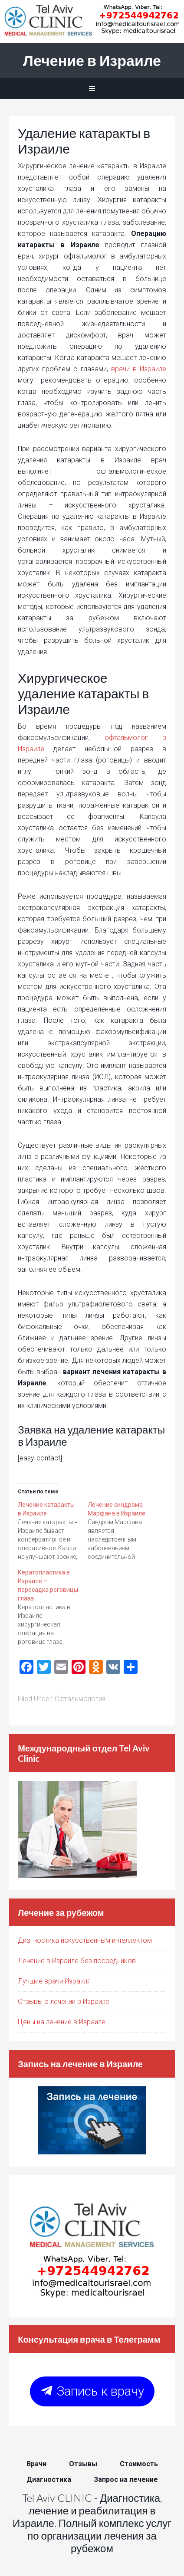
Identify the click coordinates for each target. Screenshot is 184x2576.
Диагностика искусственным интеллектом (85, 1940)
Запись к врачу (92, 2391)
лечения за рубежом (114, 2541)
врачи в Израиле (138, 369)
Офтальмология (80, 1699)
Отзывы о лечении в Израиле (63, 2001)
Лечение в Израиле (92, 60)
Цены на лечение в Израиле (61, 2022)
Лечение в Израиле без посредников (77, 1961)
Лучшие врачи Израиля (54, 1981)
